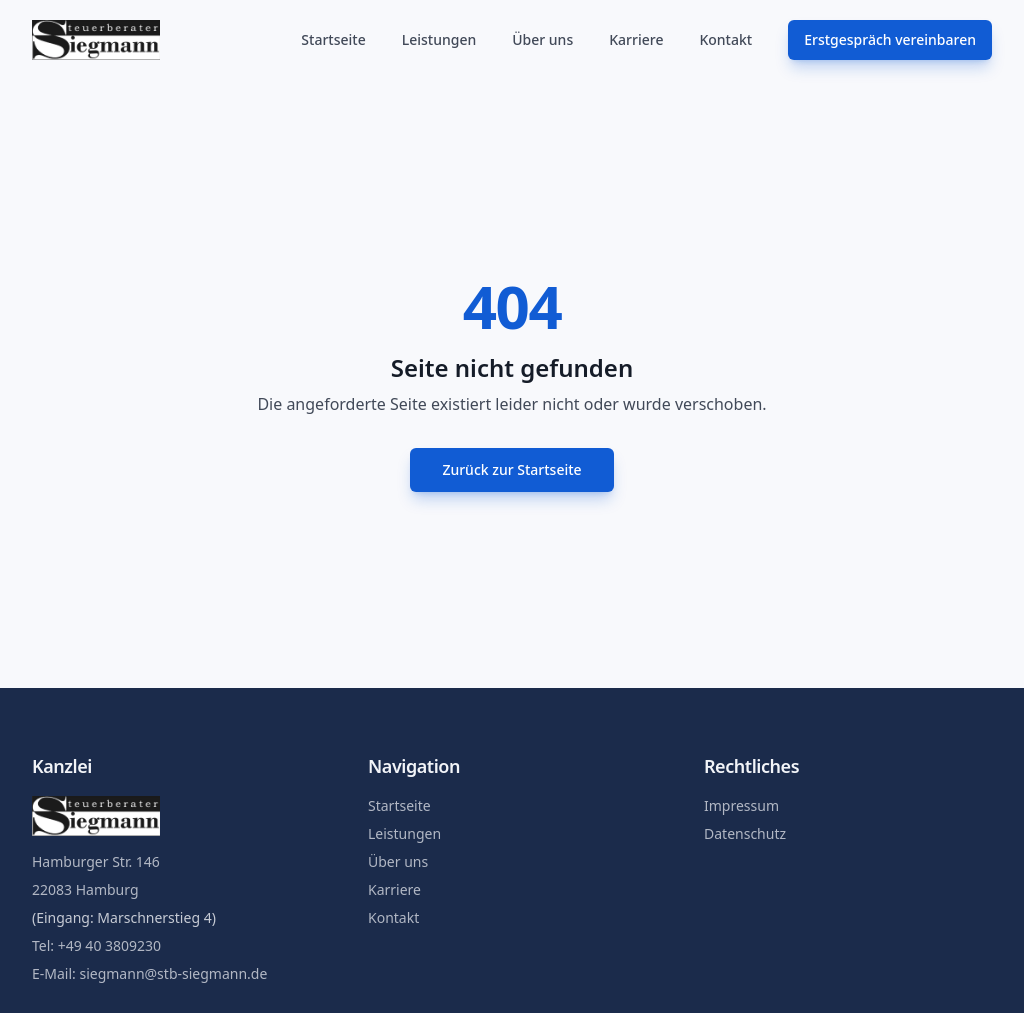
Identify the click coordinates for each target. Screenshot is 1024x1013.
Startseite (333, 39)
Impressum (741, 805)
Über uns (542, 39)
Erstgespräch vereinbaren (890, 39)
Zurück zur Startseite (511, 469)
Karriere (636, 39)
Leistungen (439, 39)
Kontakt (725, 39)
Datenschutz (745, 833)
